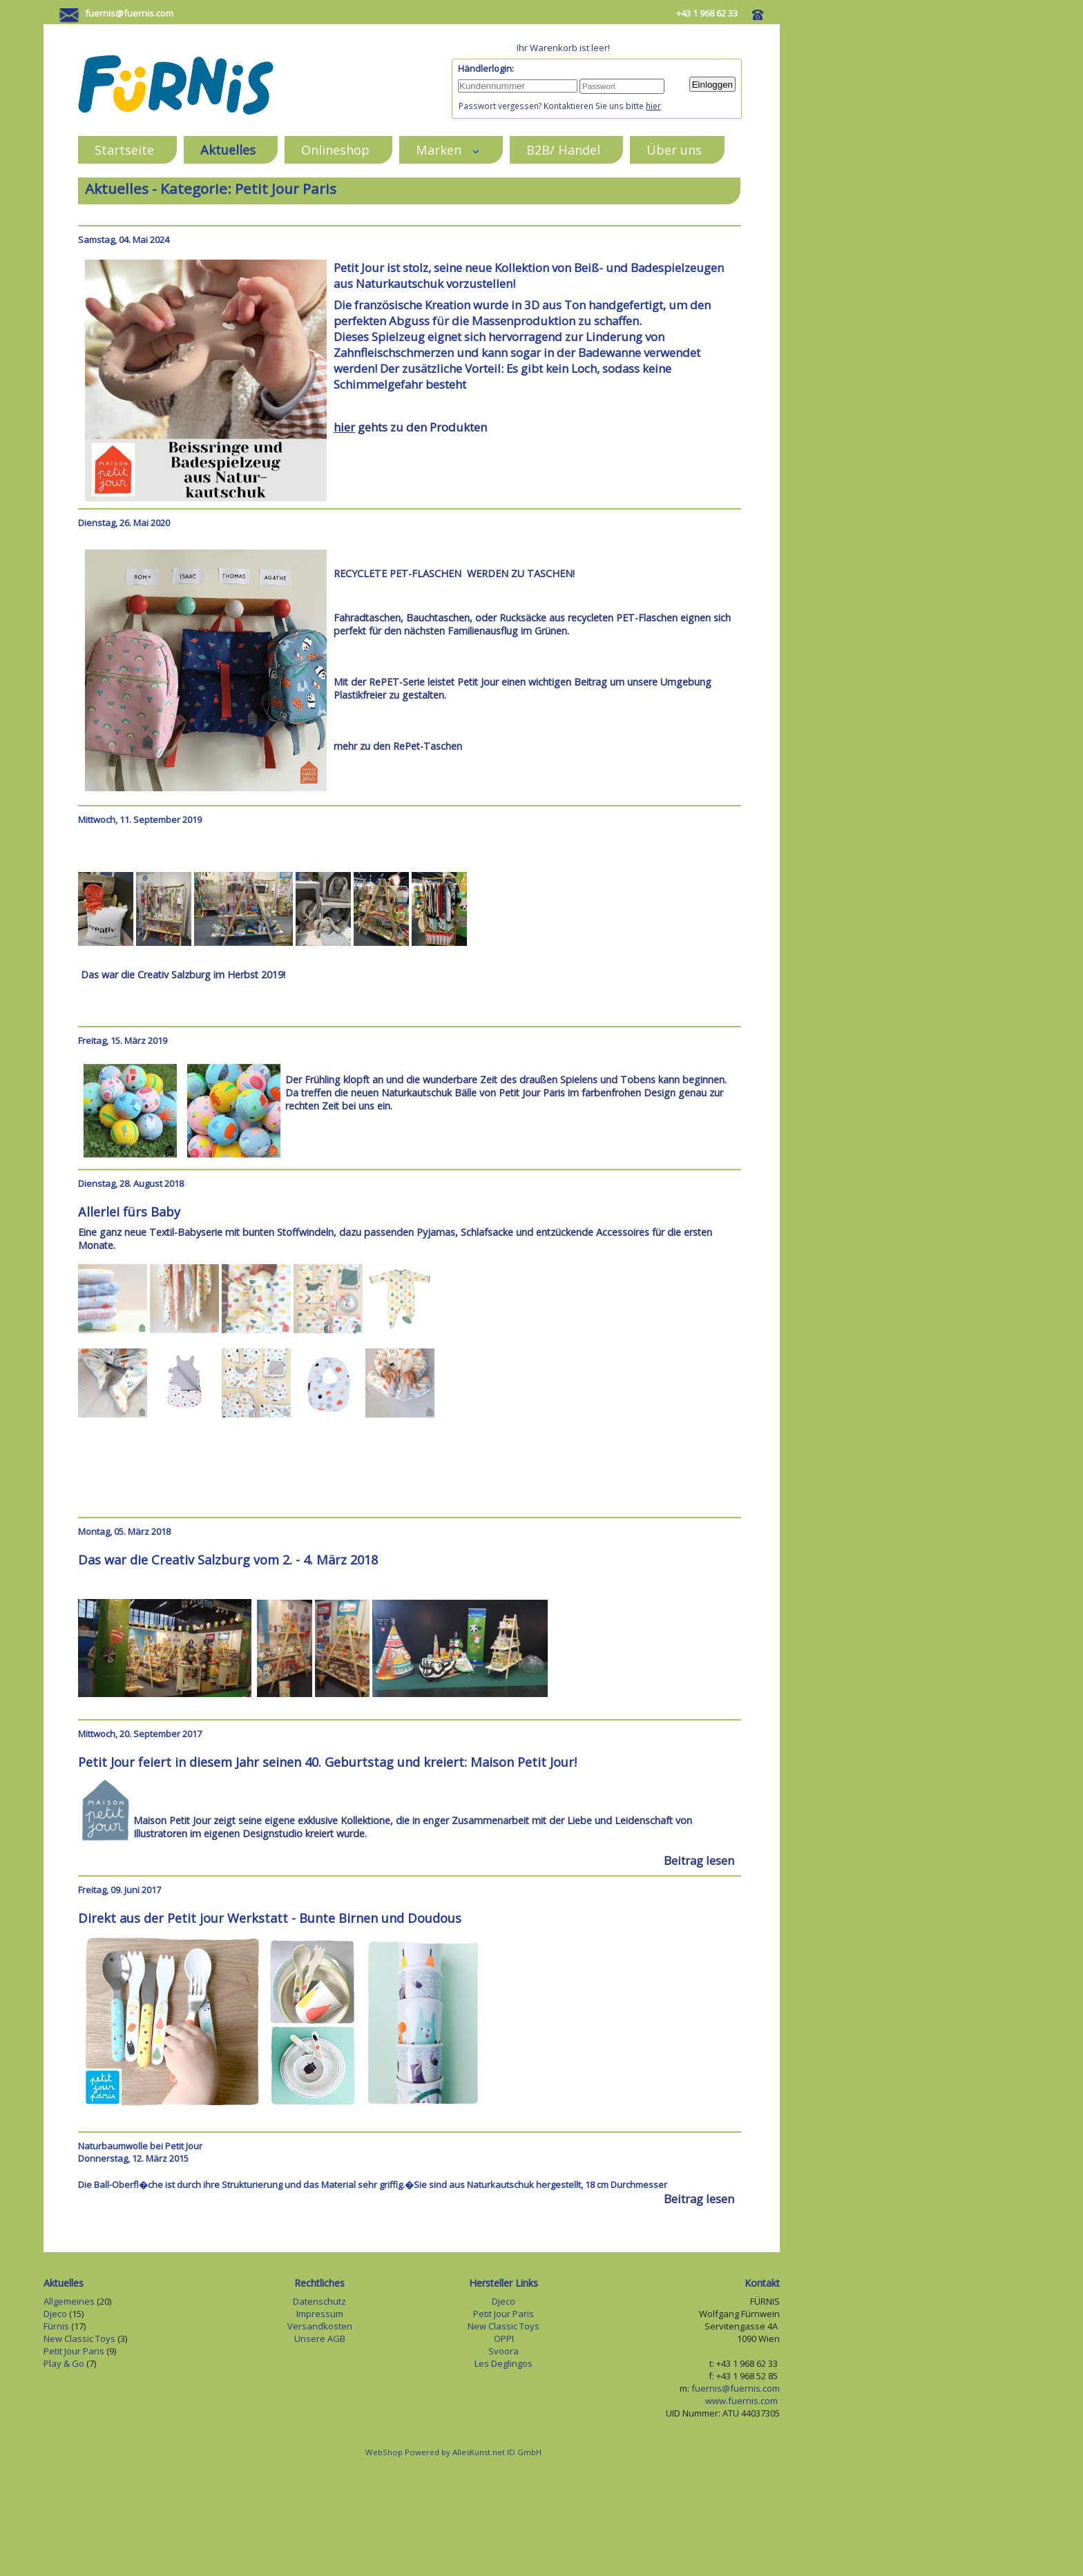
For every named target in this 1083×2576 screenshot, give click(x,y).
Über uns (674, 149)
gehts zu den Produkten (410, 427)
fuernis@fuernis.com (129, 13)
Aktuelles (228, 149)
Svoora (503, 2351)
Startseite (124, 149)
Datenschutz (319, 2301)
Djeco (55, 2313)
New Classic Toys (79, 2338)
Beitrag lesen (699, 1860)
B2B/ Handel (563, 149)
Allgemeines (69, 2301)
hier (653, 105)
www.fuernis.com (742, 2400)
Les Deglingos (504, 2363)
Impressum (319, 2313)
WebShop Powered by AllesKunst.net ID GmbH (453, 2452)
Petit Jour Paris (74, 2351)
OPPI (504, 2338)
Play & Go (64, 2363)
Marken (448, 149)
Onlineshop (335, 149)
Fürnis (56, 2326)
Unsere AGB (319, 2338)
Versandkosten (319, 2326)
